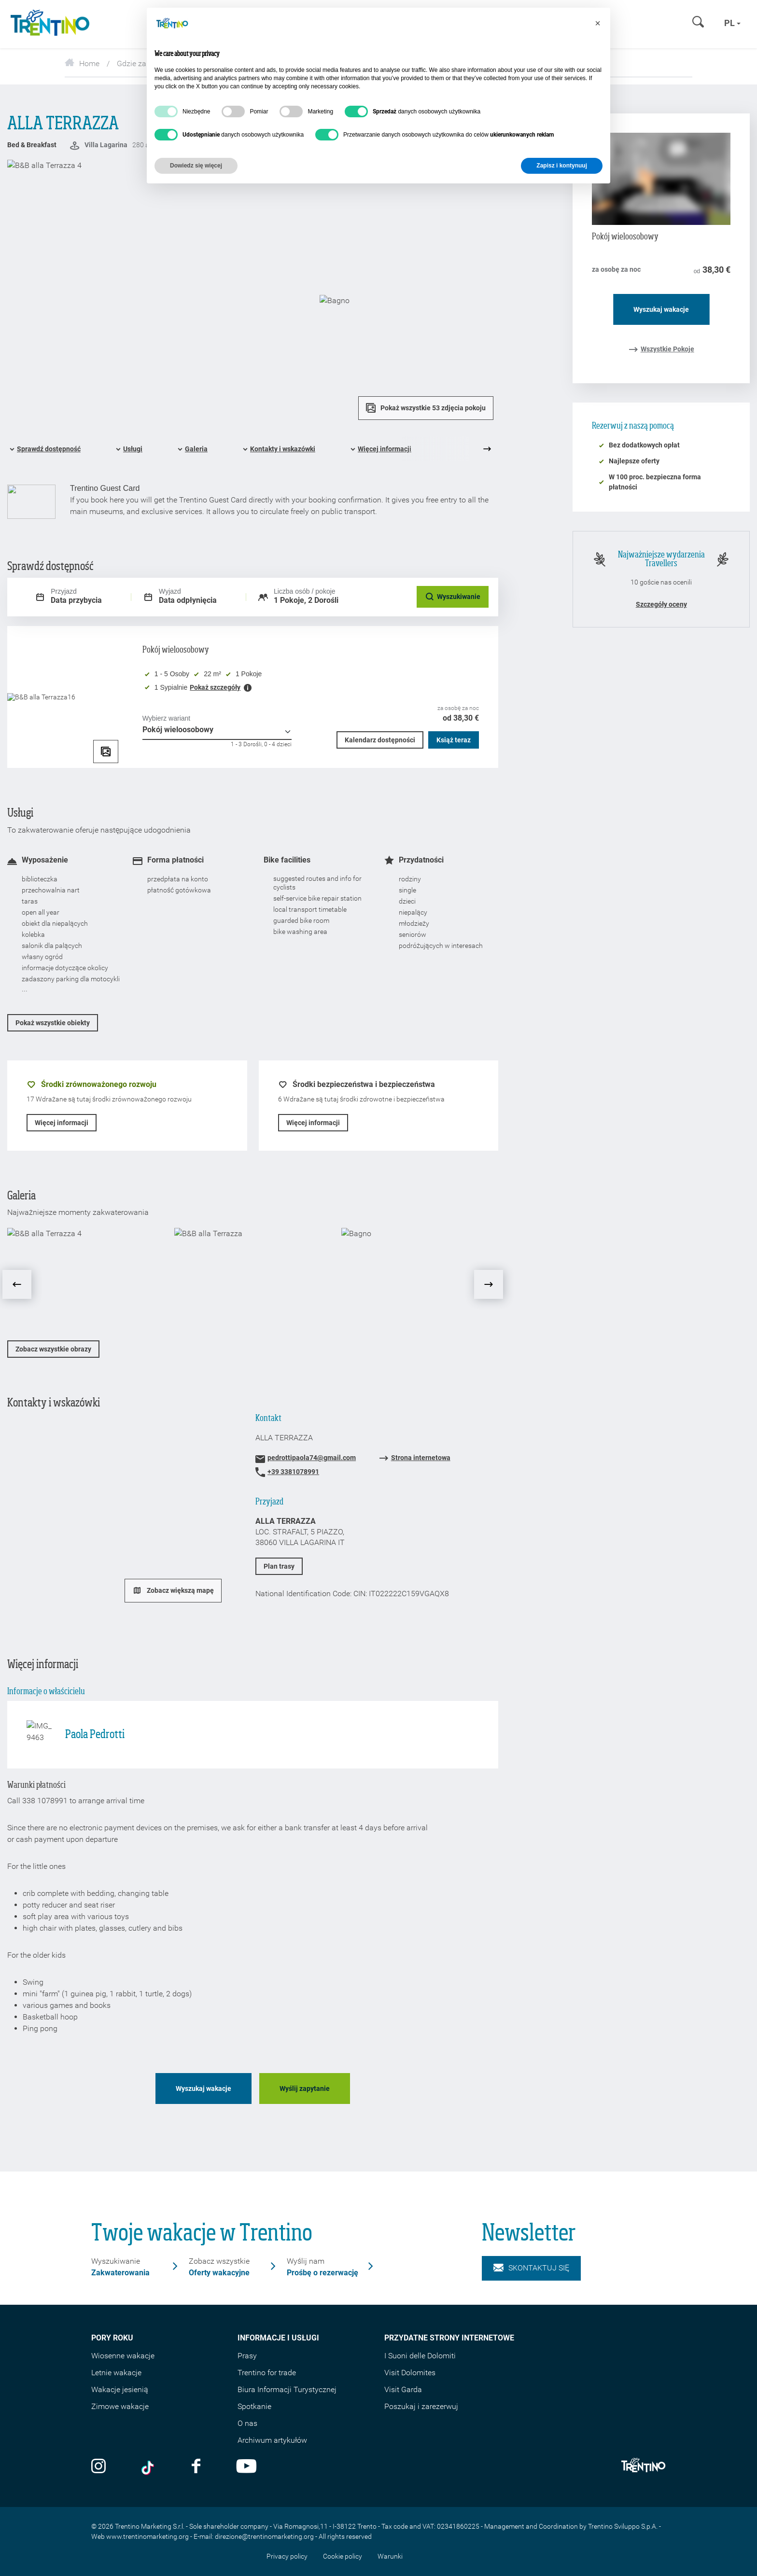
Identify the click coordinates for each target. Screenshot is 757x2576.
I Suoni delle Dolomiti (420, 2355)
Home (82, 63)
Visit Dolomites (409, 2372)
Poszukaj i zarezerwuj (421, 2406)
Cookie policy (342, 2556)
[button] (597, 23)
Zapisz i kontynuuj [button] (561, 165)
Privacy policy (287, 2556)
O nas (247, 2423)
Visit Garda (403, 2389)
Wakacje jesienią (119, 2389)
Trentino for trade (267, 2372)
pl (732, 23)
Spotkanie (254, 2406)
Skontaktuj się (531, 2268)
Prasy (247, 2355)
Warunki (390, 2556)
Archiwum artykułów (272, 2440)
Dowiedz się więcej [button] (196, 165)
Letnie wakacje (116, 2372)
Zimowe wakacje (120, 2406)
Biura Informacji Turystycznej (287, 2389)
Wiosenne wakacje (122, 2355)
